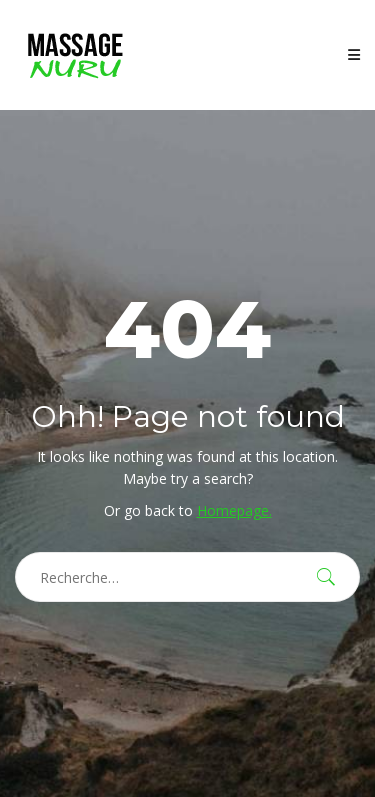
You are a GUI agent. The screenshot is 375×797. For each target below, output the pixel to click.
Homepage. (234, 510)
